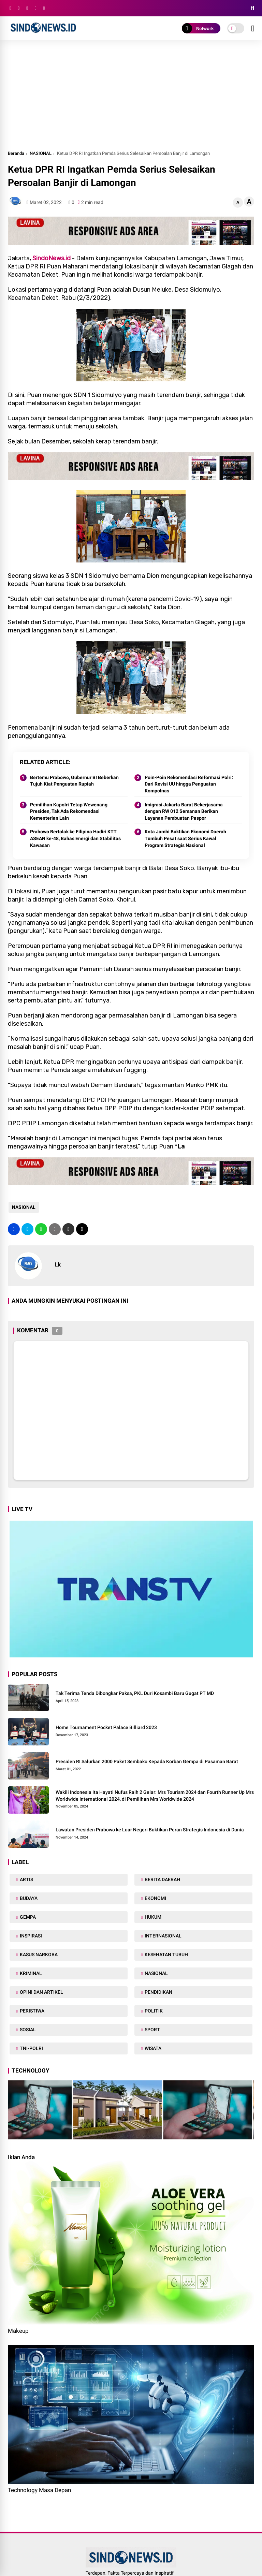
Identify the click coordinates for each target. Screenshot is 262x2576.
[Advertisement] (131, 98)
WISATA (152, 2048)
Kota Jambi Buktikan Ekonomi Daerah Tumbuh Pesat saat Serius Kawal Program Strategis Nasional (185, 838)
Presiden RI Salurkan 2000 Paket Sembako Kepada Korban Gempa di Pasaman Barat (147, 1761)
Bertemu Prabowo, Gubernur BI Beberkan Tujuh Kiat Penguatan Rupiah (74, 781)
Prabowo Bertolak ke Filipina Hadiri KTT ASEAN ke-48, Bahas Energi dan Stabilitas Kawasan (75, 838)
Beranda (16, 153)
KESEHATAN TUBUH (166, 1954)
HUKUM (152, 1917)
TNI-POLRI (31, 2048)
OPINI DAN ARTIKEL (41, 1992)
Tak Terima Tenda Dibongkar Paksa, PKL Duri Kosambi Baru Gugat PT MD (135, 1693)
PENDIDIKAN (158, 1992)
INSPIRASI (30, 1935)
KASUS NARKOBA (38, 1954)
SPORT (152, 2029)
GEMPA (27, 1917)
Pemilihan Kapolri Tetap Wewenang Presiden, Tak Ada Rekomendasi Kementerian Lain (68, 811)
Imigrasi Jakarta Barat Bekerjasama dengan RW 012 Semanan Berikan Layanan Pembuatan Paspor (184, 811)
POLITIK (153, 2011)
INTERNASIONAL (162, 1935)
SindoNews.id (51, 258)
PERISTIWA (31, 2011)
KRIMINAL (30, 1973)
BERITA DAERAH (162, 1879)
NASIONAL (41, 153)
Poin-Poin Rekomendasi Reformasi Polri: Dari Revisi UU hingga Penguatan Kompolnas (189, 784)
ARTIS (26, 1879)
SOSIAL (27, 2029)
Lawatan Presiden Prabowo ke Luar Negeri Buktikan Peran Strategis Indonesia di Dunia (150, 1829)
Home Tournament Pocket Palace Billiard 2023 (106, 1727)
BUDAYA (28, 1898)
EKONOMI (155, 1898)
